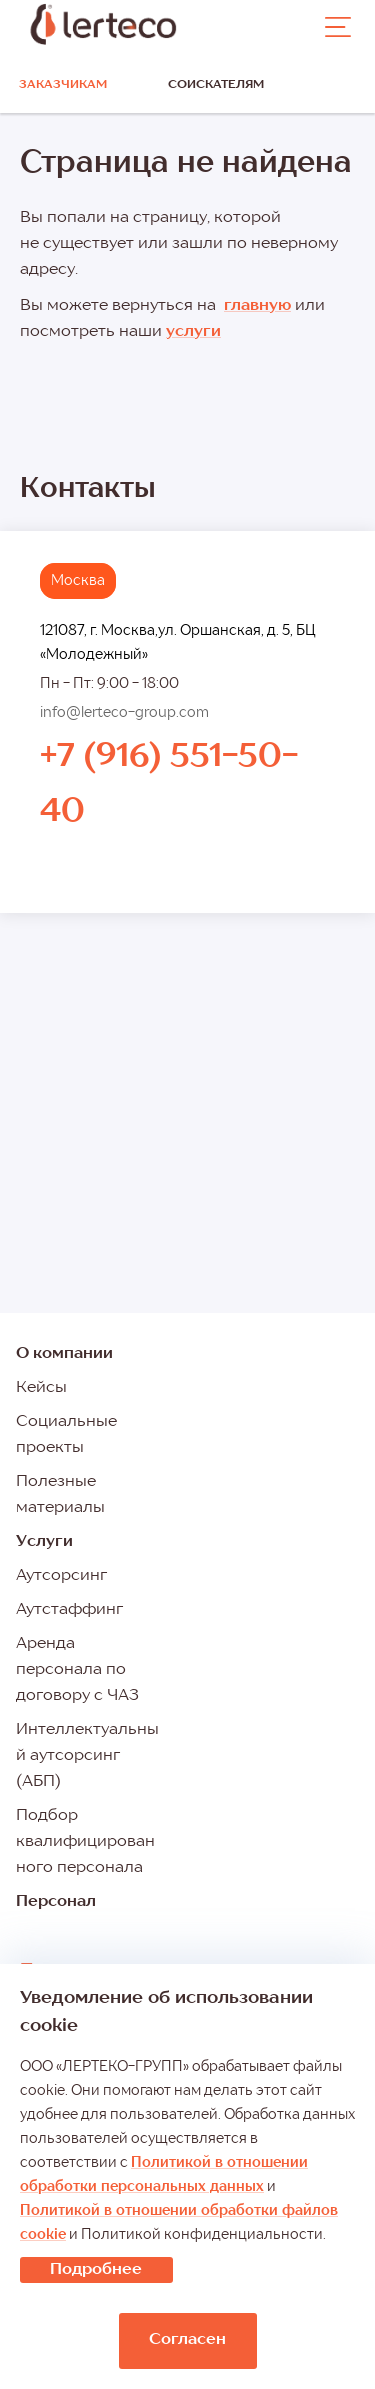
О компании (64, 1354)
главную (257, 306)
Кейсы (41, 1388)
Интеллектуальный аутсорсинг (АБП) (87, 1756)
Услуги (44, 1542)
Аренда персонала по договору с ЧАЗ (77, 1670)
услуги (193, 332)
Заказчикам (63, 85)
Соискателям (216, 85)
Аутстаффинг (69, 1610)
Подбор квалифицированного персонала (85, 1842)
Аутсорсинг (61, 1576)
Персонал (56, 1902)
